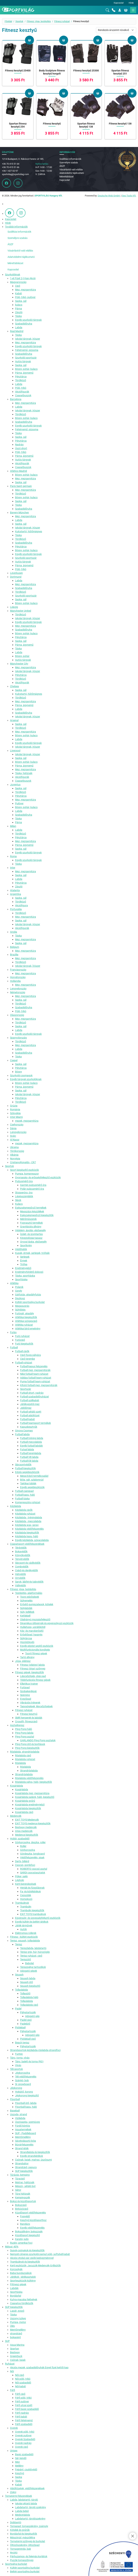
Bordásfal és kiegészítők (23, 2533)
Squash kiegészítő (30, 1985)
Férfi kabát (21, 2416)
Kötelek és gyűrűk (20, 2530)
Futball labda (22, 1434)
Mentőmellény (23, 2137)
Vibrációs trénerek (30, 1702)
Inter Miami (16, 1117)
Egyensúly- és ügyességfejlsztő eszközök (37, 1917)
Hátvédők (20, 1574)
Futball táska (22, 1498)
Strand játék (22, 2148)
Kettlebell (25, 1615)
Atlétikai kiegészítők (26, 1317)
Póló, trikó (20, 387)
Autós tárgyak (23, 361)
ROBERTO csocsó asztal (33, 1868)
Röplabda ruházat (25, 1759)
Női (12, 2371)
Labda (18, 327)
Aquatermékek (23, 2129)
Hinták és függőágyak (32, 1887)
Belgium (14, 947)
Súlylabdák (26, 1608)
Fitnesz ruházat (62, 21)
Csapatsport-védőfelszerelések (27, 1543)
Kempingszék (22, 2197)
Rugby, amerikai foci (21, 2242)
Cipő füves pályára (30, 1355)
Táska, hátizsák (23, 773)
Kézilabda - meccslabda (28, 1521)
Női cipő (19, 2375)
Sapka (18, 2477)
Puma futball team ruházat (35, 1381)
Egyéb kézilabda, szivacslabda (32, 1540)
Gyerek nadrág (23, 2443)
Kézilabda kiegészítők (27, 1532)
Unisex (13, 2450)
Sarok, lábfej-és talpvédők (29, 1581)
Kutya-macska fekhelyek (23, 2299)
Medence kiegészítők (26, 1834)
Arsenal (14, 720)
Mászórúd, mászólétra (22, 2537)
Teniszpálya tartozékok (33, 1967)
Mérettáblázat (66, 176)
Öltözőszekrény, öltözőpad (25, 2545)
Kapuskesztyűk (28, 1426)
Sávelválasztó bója (25, 2140)
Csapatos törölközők (21, 2303)
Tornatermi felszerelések (18, 2496)
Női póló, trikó (22, 2378)
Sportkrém (26, 1245)
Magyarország (18, 282)
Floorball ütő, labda (25, 2103)
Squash (19, 1974)
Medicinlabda (22, 2514)
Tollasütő (25, 1993)
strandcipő (16, 2333)
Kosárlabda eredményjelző (30, 1804)
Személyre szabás (68, 162)
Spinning (25, 1695)
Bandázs (25, 2223)
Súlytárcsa (26, 1638)
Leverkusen (16, 573)
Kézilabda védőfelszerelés (29, 1528)
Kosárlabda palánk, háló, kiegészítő (34, 1797)
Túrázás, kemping (20, 2174)
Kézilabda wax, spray (27, 1525)
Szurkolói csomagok (21, 1075)
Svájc (13, 1135)
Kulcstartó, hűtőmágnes (28, 531)
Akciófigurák (22, 391)
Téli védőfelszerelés (25, 2076)
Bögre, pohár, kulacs (26, 369)
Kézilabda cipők (24, 1509)
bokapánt (15, 2337)
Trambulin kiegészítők (32, 1910)
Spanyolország (18, 1037)
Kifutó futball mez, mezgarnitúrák (38, 1385)
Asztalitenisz (17, 1725)
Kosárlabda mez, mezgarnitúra (32, 1793)
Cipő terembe (27, 1358)
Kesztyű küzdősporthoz (33, 2220)
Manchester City (19, 663)
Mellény (19, 2465)
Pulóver (19, 803)
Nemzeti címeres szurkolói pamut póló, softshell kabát (40, 2254)
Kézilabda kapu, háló (26, 1536)
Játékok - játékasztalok (23, 2276)
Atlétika (14, 1283)
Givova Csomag (24, 1430)
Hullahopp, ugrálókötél (32, 1627)
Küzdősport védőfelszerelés (30, 2212)
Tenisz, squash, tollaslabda (25, 1940)
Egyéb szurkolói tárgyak (28, 319)
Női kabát (20, 2386)
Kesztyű (19, 2473)
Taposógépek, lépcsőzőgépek (36, 1706)
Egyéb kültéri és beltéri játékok (31, 1921)
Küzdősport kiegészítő (27, 2235)
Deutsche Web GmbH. (109, 195)
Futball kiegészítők (25, 1468)
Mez (17, 2462)
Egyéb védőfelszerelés (32, 2227)
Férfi (12, 2390)
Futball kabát (27, 1419)
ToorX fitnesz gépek (36, 1653)
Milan (13, 826)
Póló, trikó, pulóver (25, 297)
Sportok (19, 21)
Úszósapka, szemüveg (27, 2121)
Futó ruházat (22, 1336)
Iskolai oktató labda (26, 2503)
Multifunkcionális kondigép (35, 1649)
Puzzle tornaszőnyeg (21, 2560)
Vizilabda (20, 2118)
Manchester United (20, 610)
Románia (15, 1109)
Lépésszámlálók (24, 1196)
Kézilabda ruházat (25, 1513)
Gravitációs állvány (30, 1226)
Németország (17, 992)
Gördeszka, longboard (32, 1853)
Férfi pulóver (22, 2401)
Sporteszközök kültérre (23, 2280)
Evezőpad (25, 1698)
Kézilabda (15, 1506)
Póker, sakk (21, 1876)
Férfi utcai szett (23, 2405)
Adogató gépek (28, 1970)
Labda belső (22, 2511)
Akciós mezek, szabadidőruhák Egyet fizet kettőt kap (39, 2367)
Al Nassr (14, 1139)
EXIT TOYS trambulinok (33, 1914)
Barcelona (15, 399)
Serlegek (24, 1256)
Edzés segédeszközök (27, 1472)
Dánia (13, 1128)
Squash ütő (26, 1982)
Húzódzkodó (27, 1642)
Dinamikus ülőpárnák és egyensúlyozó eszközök (46, 1623)
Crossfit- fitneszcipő (26, 1721)
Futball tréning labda (31, 1438)
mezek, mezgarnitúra (26, 1120)
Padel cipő (26, 2019)
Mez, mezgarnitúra (25, 289)
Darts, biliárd (22, 1861)
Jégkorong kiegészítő (27, 2095)
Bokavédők (21, 1551)
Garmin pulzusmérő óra (33, 1185)
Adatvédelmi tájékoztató (71, 173)
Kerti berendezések (25, 1883)
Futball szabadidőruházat (34, 1396)
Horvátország (18, 977)
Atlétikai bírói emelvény (27, 1328)
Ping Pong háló (23, 1729)
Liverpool (15, 750)
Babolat (29, 1963)
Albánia (14, 1154)
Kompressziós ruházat (27, 1502)
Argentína (15, 894)
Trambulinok (22, 1902)
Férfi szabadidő (23, 2424)
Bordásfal (15, 2295)
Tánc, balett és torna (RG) (29, 2061)
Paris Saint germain (21, 486)
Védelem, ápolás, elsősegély (30, 1230)
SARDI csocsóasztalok (32, 1872)
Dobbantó (15, 2522)
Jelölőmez (25, 1407)
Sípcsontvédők (23, 1464)
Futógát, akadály (24, 1313)
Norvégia (15, 1158)
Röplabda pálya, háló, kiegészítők (33, 1781)
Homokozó (26, 1899)
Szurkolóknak (12, 274)
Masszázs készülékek (32, 1211)
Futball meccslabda (31, 1441)
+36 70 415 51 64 (10, 163)
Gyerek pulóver (23, 2435)
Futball (14, 1347)
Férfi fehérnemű (24, 2420)
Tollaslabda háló (29, 1997)
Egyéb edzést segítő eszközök (36, 1645)
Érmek (23, 1260)
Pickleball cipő (28, 2038)
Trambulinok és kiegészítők (25, 2261)
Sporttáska (21, 1279)
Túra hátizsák (22, 2193)
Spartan (14, 2348)
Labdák (14, 2288)
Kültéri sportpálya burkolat (30, 1302)
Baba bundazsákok (21, 2273)
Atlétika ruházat (24, 1324)
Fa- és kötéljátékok (30, 1891)
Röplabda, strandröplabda (24, 1751)
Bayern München (19, 512)
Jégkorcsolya (22, 2072)
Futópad (25, 1687)
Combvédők (21, 1566)
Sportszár (25, 1389)
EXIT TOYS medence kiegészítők (32, 1823)
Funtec (19, 2053)
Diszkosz (20, 1298)
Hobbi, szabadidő (19, 1838)
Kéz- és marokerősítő (31, 1630)
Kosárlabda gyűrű (25, 1800)
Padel (18, 2008)
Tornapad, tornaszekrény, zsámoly (29, 2526)
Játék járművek (23, 1925)
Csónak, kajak (18, 2359)
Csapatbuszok (23, 395)
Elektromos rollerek (25, 1933)
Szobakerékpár (28, 1691)
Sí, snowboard (23, 2084)
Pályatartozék (28, 2012)
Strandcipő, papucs (26, 2167)
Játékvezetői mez (30, 1404)
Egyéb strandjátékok (31, 2155)
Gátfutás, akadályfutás (28, 1294)
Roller (23, 1846)
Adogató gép (32, 2016)
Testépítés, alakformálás (28, 1593)
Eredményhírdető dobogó (29, 1271)
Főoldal (8, 21)
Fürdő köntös (22, 2125)
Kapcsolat (119, 3)
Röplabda (20, 1763)
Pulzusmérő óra (24, 1181)
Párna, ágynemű (24, 372)
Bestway (15, 2352)
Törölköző (20, 380)
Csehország (16, 1124)
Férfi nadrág (22, 2412)
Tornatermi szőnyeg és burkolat (27, 2541)
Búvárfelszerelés (24, 2144)
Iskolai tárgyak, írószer (27, 338)
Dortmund (15, 576)
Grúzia (13, 1105)
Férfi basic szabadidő (27, 2409)
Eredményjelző (23, 1268)
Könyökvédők (22, 1555)
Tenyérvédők (22, 1559)
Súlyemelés (26, 1600)
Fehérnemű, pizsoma (26, 350)
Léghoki (19, 1880)
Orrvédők (20, 1577)
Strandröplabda (29, 1770)
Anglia (13, 931)
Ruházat (10, 2363)
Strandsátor (22, 2163)
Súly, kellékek (27, 1611)
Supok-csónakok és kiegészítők (27, 2250)
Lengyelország (18, 988)
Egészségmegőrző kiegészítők (37, 1215)
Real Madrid (16, 331)
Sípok (18, 1200)
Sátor (18, 2189)
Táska (18, 316)
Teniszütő (25, 1959)
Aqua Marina (17, 2344)
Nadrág (19, 444)
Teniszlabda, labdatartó (33, 1948)
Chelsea (14, 686)
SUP (7, 2341)
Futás (13, 1332)
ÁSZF (62, 166)
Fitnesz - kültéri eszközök (24, 1936)
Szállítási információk (70, 159)
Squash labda (27, 1978)
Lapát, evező (17, 2310)
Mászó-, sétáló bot (25, 2186)
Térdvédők (21, 1547)
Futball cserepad (24, 1491)
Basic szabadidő (24, 2454)
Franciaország (18, 969)
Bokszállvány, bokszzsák (29, 2231)
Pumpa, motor (18, 2322)
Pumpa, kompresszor (27, 1173)
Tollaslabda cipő (29, 2004)
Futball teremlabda (30, 1453)
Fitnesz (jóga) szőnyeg (32, 1668)
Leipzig (14, 607)
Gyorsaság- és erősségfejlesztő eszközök (38, 1177)
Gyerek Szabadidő (25, 2439)
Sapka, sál (20, 301)
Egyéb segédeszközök (32, 1487)
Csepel (13, 1060)
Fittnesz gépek (18, 2284)
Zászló (18, 312)
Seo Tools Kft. (129, 195)
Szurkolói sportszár (26, 357)
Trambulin (25, 1906)
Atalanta (15, 890)
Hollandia (15, 981)
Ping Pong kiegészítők (27, 1747)
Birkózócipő (21, 2208)
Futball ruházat (23, 1362)
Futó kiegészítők (24, 1343)
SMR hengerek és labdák (28, 1717)
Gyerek (14, 2428)
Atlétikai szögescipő (26, 1321)
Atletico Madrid (18, 471)
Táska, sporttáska (25, 1275)
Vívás (18, 2065)
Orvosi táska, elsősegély (33, 1241)
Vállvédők (20, 1585)
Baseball (15, 2110)
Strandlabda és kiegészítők (35, 2152)
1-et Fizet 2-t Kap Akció (23, 278)
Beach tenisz (22, 2042)
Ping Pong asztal (24, 1736)
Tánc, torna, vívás (19, 2057)
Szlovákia (15, 1113)
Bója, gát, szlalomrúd (31, 1479)
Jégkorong (16, 2087)
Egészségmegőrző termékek (30, 1207)
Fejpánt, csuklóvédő (26, 2469)
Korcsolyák (16, 2269)
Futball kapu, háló (25, 1494)
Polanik (19, 1287)
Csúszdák (25, 1895)
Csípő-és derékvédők (26, 1570)
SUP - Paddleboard (25, 2133)
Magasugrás (22, 1305)
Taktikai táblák (28, 1483)
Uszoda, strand (18, 2114)
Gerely (18, 1290)
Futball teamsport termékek (35, 1423)
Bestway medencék (26, 1827)
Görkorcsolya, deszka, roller (30, 1842)
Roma (13, 856)
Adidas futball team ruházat (35, 1377)
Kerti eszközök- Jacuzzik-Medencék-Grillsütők (35, 2265)
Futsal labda (27, 1449)
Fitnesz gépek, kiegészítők (29, 1672)
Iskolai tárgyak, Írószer (27, 965)
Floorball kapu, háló (26, 2106)
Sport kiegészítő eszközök (24, 1169)
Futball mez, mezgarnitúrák (35, 1370)
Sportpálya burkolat (16, 2564)
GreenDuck (16, 2356)
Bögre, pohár (22, 656)
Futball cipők (22, 1351)
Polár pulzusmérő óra (32, 1188)
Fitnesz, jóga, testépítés (39, 21)
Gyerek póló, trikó (24, 2431)
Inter (12, 867)
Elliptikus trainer (29, 1683)
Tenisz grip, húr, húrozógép (35, 1951)
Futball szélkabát (29, 1400)
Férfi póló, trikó (23, 2397)
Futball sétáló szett (30, 1411)
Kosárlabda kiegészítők (28, 1808)
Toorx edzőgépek (29, 1596)
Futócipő (20, 1339)
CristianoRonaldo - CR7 (23, 1162)
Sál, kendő (20, 2458)
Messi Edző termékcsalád (34, 1475)
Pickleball (20, 2027)
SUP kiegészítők (24, 2171)
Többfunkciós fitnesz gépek (35, 1679)
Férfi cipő (20, 2394)
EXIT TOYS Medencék (27, 1819)
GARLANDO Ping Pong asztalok (38, 1740)
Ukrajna (14, 1147)
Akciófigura (21, 905)
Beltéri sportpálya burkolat (25, 2571)
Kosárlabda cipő (24, 1812)
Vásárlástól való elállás (71, 169)
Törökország (17, 1151)
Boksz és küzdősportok (23, 2201)
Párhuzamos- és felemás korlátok (28, 2556)
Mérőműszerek (28, 1219)
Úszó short (21, 448)
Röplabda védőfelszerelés (29, 1778)
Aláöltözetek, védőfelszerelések (27, 2488)
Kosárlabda (16, 1785)
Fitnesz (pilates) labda (32, 1664)
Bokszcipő (21, 2205)
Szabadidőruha (23, 323)
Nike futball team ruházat (34, 1373)
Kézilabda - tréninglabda (28, 1517)
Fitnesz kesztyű (28, 1713)
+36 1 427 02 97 (10, 170)
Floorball (15, 2099)
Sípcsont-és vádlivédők (27, 1562)
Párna (18, 308)
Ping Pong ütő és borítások (30, 1744)
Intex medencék (24, 1831)
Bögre (18, 1071)
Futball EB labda (29, 1460)
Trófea (23, 1264)
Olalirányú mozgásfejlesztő (35, 1619)
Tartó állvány (27, 1657)
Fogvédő (25, 2216)
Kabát (18, 293)
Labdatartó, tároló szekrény (30, 2507)
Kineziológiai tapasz (31, 1237)
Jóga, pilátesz (23, 1661)
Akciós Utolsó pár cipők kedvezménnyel (32, 2257)
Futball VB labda (29, 1457)
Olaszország (17, 1015)
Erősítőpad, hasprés (31, 1634)
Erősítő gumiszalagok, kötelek (36, 1604)
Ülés (12, 2325)
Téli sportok (16, 2069)
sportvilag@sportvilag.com (15, 174)
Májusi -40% (11, 2246)
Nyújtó (13, 2552)
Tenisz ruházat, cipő (31, 1955)
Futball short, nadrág (31, 1392)
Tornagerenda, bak (20, 2548)
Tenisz (18, 1944)
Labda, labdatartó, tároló (24, 2499)
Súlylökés (20, 1309)
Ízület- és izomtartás (31, 1234)
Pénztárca (21, 376)
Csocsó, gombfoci (25, 1865)
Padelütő (25, 2023)
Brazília (14, 954)
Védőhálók (21, 1249)
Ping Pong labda (24, 1732)
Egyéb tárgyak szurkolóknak (26, 1079)
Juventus (15, 784)
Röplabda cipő (23, 1755)
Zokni (13, 2492)
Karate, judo (22, 2239)
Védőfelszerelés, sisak (32, 1857)
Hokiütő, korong (24, 2091)
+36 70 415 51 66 (10, 167)
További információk (16, 226)
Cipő (17, 285)
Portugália (16, 909)
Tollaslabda (21, 1989)
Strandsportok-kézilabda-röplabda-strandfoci (35, 2050)
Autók (23, 1929)
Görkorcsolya (27, 1849)
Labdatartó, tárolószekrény (30, 2518)
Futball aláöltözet (30, 1415)
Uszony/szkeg (18, 2318)
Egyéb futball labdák (31, 1445)
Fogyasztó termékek (31, 1222)
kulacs (18, 304)
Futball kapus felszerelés (33, 1366)
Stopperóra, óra (24, 1192)
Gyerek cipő (21, 2446)
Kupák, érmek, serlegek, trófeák (32, 1253)
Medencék (15, 1815)
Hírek (131, 3)
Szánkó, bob (22, 2080)
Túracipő (20, 2178)
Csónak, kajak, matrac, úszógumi (33, 2159)
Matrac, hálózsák (24, 2182)
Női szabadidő (23, 2382)
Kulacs (19, 1203)
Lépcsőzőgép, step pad (33, 1676)
